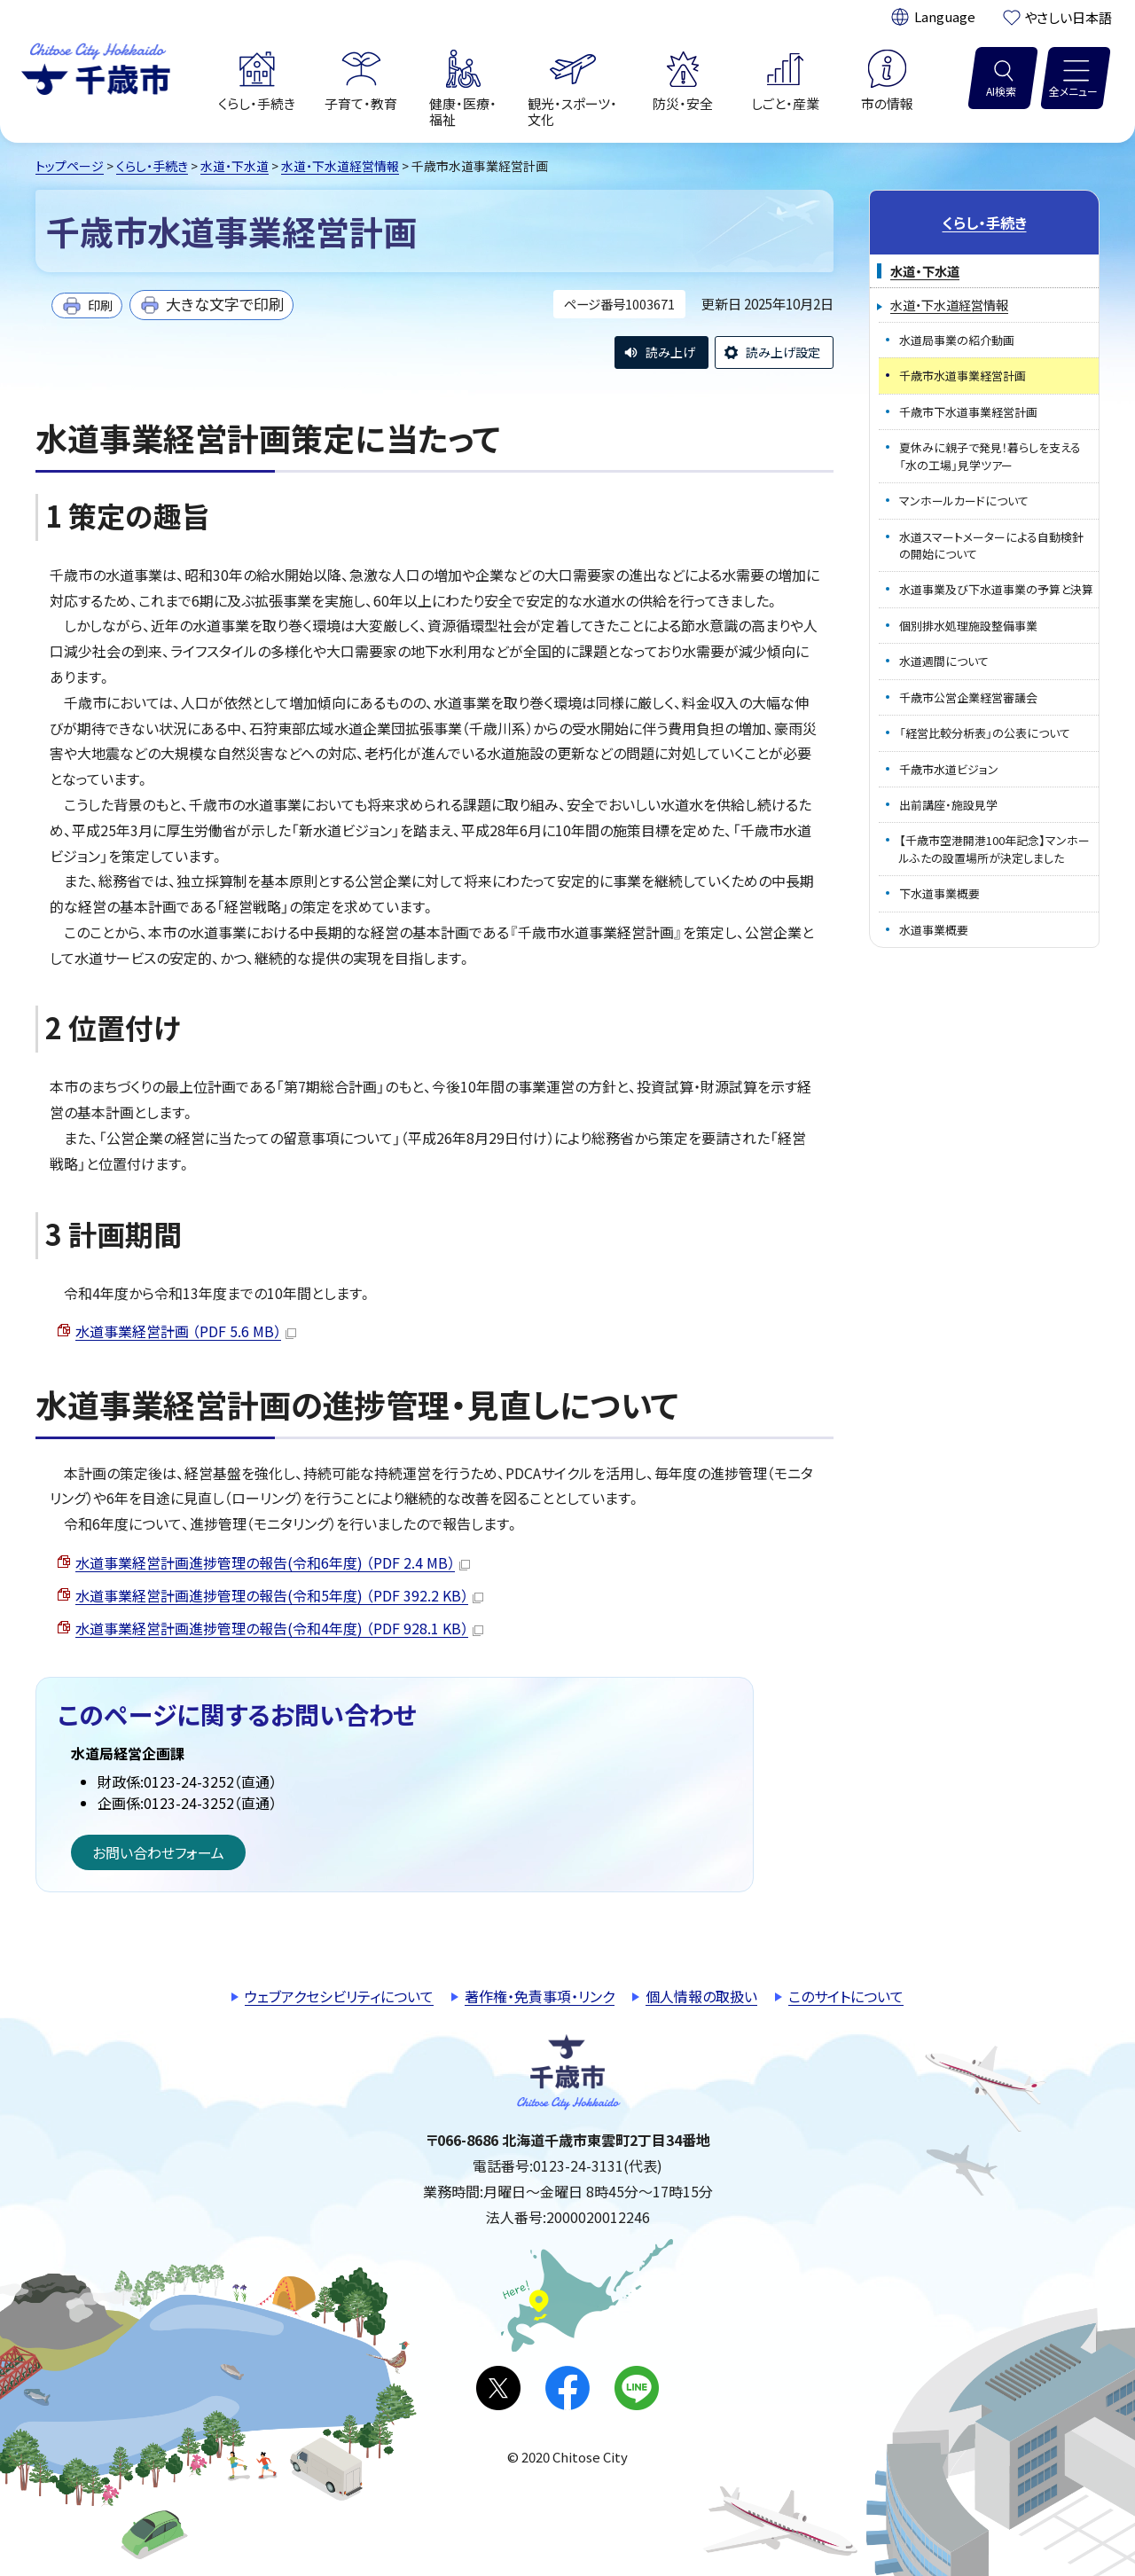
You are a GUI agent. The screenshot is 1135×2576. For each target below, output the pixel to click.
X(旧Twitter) (498, 2388)
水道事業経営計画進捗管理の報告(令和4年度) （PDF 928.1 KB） (279, 1628)
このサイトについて (846, 1996)
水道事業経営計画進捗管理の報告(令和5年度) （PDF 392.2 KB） (279, 1595)
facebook (567, 2388)
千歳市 (95, 66)
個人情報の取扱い (701, 1996)
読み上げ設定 (783, 352)
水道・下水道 (234, 166)
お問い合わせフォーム (158, 1852)
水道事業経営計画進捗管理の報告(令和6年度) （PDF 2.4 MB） (272, 1562)
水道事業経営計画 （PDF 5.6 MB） (185, 1331)
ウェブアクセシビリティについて (339, 1996)
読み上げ (670, 352)
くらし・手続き (152, 166)
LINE (636, 2388)
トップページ (69, 166)
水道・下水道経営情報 (340, 166)
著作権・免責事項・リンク (539, 1996)
